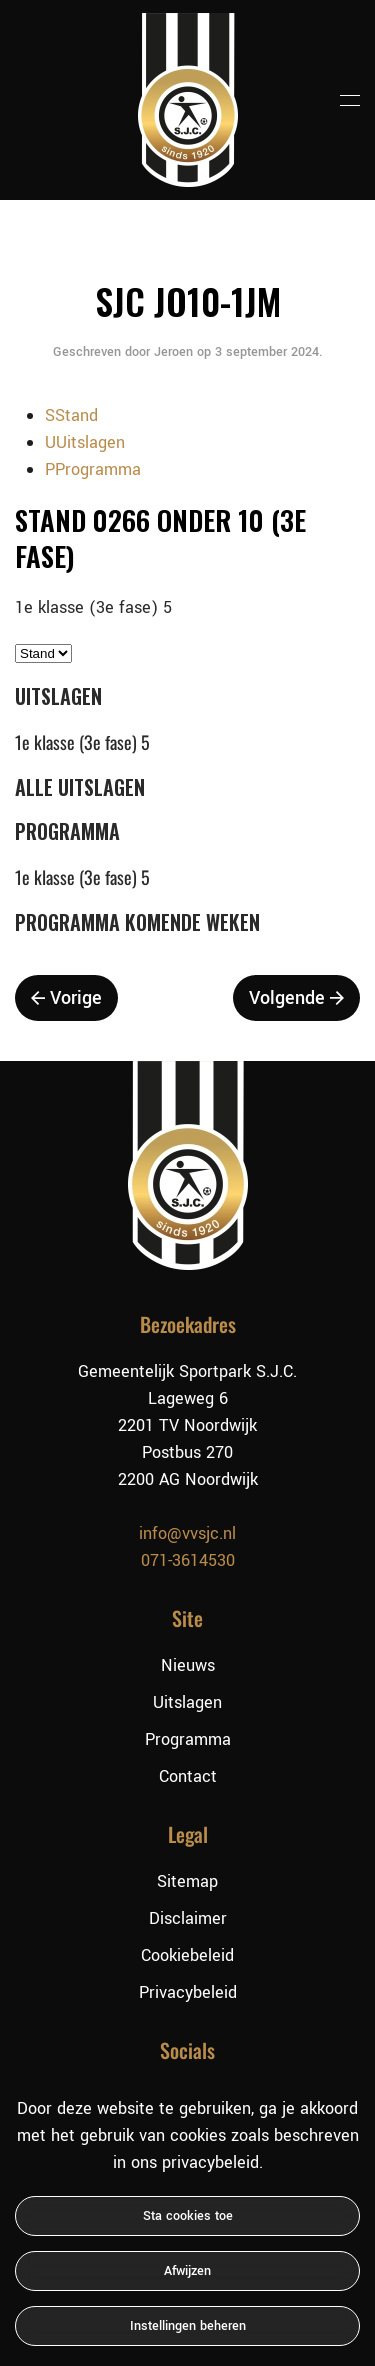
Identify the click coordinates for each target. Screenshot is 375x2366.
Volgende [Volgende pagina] (296, 998)
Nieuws (188, 1665)
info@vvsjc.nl (187, 1533)
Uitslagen (187, 1702)
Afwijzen (187, 2271)
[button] (350, 100)
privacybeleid (210, 2162)
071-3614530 (188, 1560)
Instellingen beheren (188, 2326)
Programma (188, 1739)
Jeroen (173, 352)
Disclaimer (188, 1918)
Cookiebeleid (187, 1955)
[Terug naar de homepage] (188, 100)
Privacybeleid (188, 1992)
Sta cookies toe (188, 2216)
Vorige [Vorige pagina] (66, 998)
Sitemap (187, 1881)
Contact (188, 1776)
